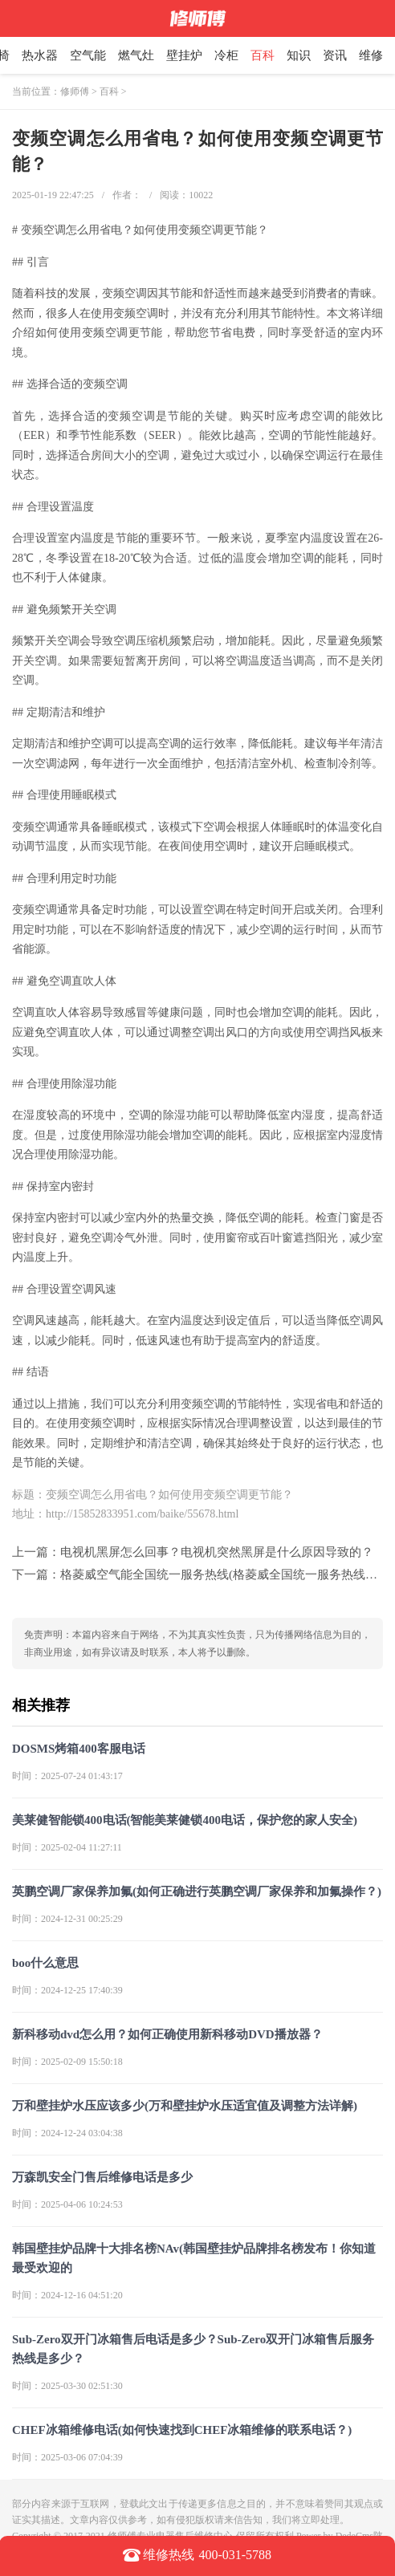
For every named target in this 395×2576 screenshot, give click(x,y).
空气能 (88, 55)
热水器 (40, 55)
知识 (299, 55)
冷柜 (226, 55)
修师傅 (74, 91)
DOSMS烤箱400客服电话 (78, 1748)
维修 (371, 55)
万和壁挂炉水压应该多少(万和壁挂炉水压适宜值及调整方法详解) (184, 2105)
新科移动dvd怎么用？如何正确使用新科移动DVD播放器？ (167, 2034)
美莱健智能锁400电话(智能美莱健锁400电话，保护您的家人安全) (184, 1820)
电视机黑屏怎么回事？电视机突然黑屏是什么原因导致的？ (216, 1552)
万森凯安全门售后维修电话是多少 (102, 2177)
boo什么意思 (45, 1962)
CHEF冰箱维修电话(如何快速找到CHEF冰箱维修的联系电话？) (182, 2430)
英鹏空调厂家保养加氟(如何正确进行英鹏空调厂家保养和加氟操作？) (196, 1891)
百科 (262, 55)
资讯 (335, 55)
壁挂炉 (184, 55)
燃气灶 (136, 55)
